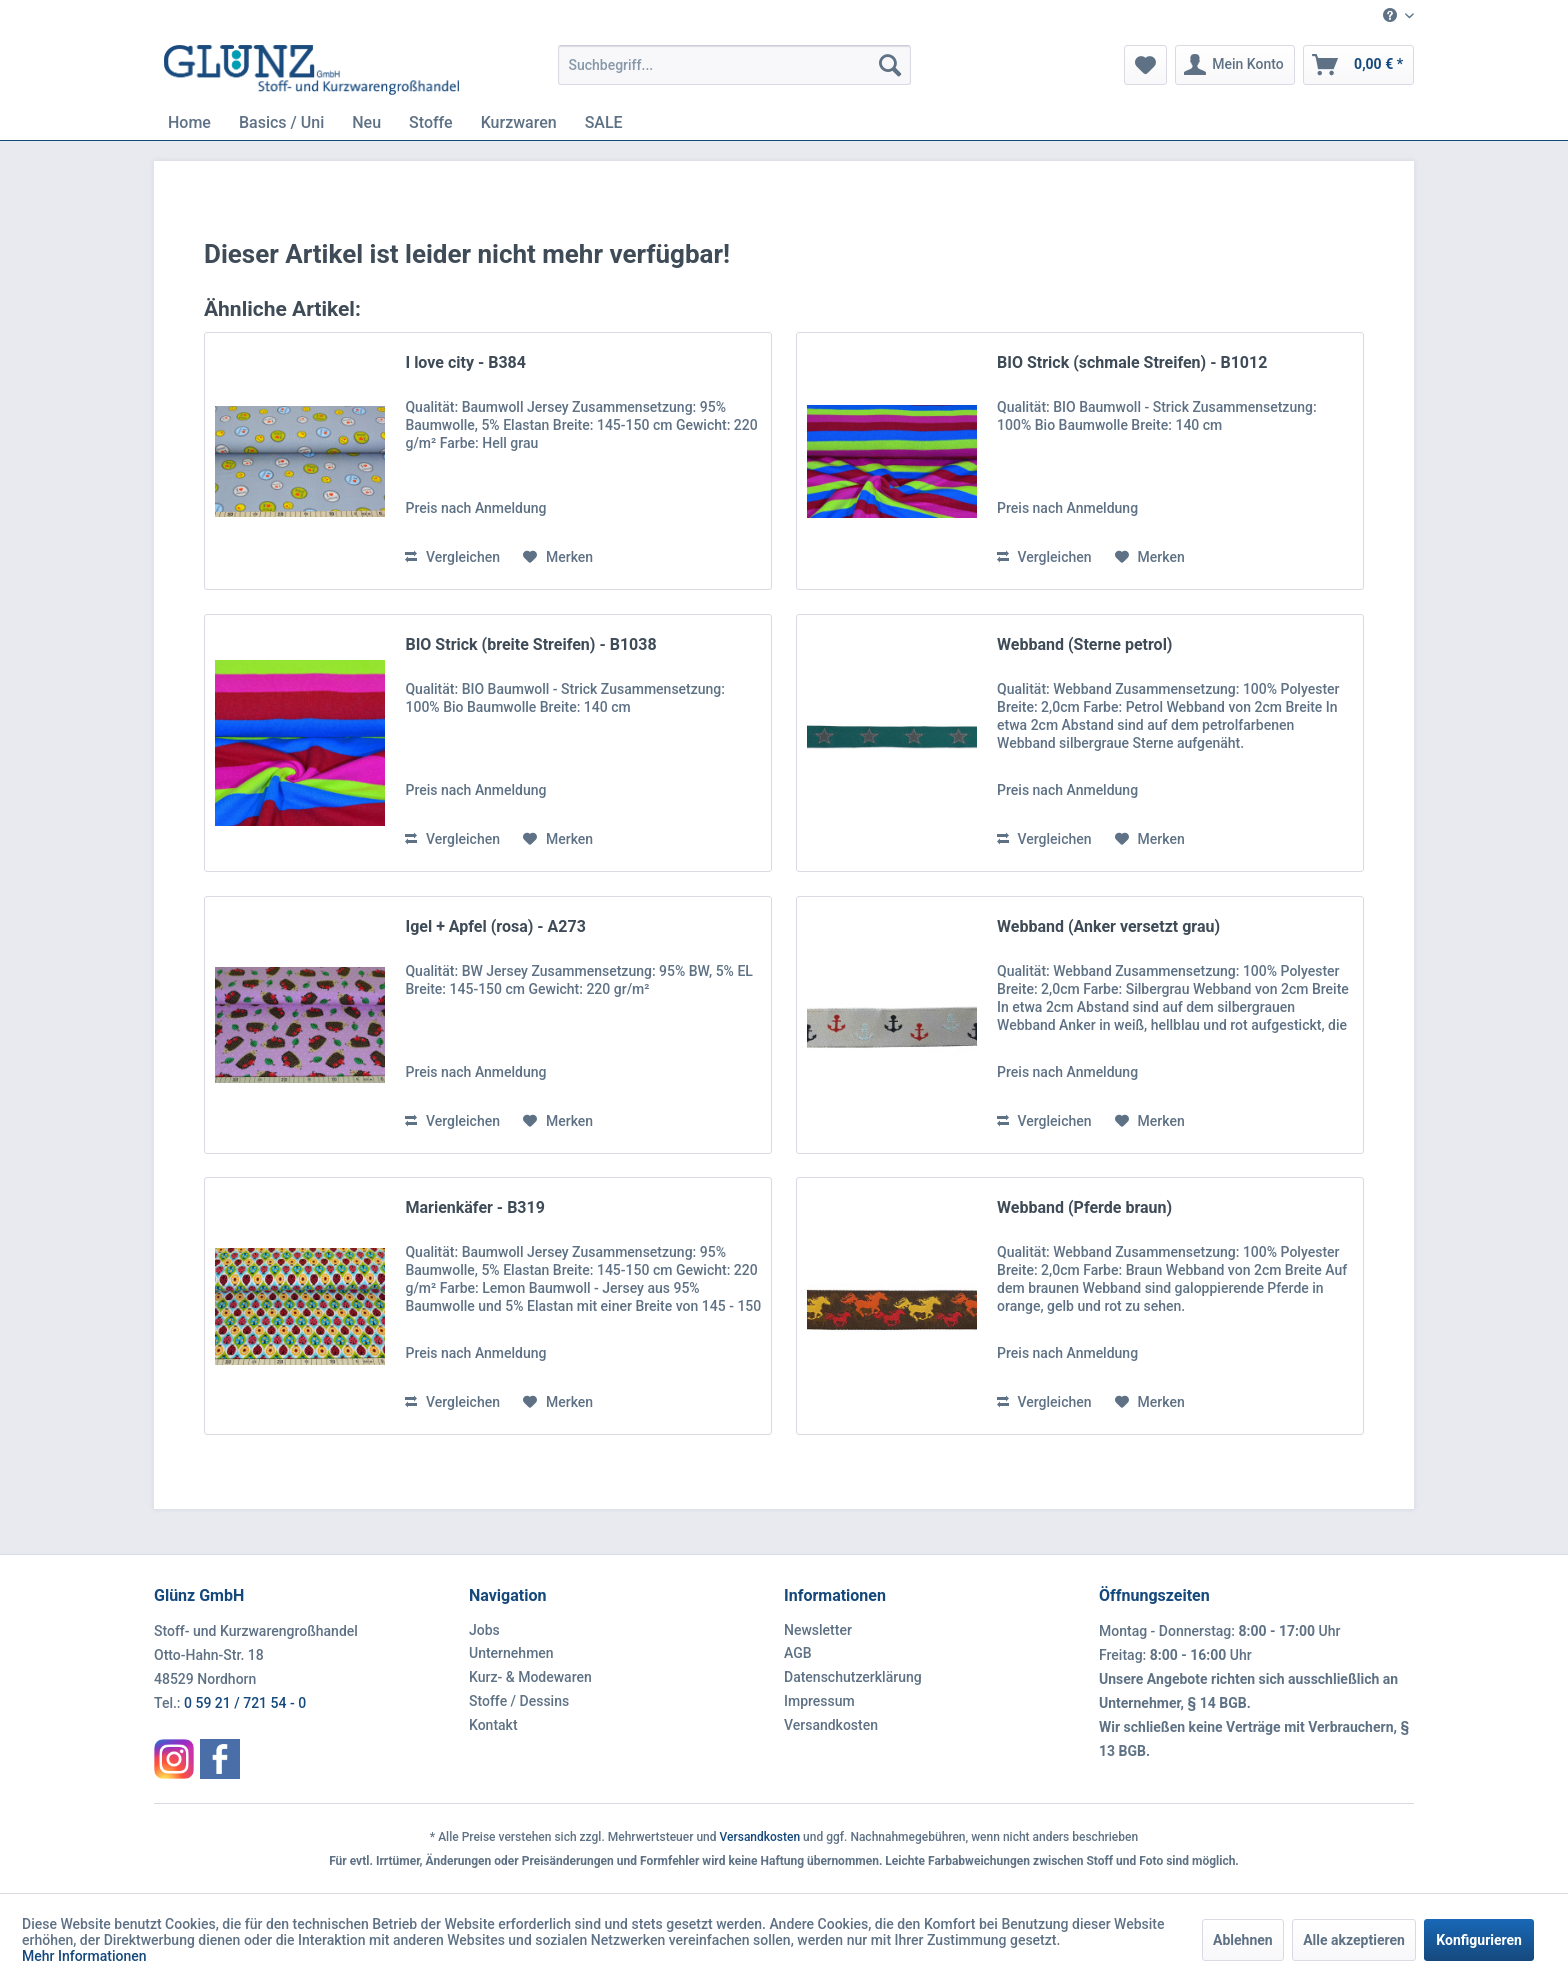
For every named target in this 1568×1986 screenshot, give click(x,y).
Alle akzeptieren (1354, 1940)
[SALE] (604, 122)
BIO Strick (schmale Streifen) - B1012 (1132, 362)
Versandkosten (831, 1725)
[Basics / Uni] (281, 122)
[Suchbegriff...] (734, 65)
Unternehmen (511, 1653)
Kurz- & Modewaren (530, 1677)
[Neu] (366, 122)
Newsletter (818, 1630)
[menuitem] (1391, 16)
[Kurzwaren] (519, 122)
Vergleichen (452, 557)
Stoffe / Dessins (519, 1701)
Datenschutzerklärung (853, 1677)
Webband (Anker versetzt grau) (1108, 926)
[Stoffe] (431, 122)
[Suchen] (890, 65)
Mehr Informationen (84, 1956)
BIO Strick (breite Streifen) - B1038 (530, 644)
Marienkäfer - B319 (474, 1207)
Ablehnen (1243, 1940)
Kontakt (493, 1725)
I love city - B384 (465, 362)
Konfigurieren (1479, 1940)
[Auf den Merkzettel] (558, 557)
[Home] (189, 122)
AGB (798, 1653)
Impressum (819, 1701)
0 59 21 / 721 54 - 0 (245, 1703)
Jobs (484, 1630)
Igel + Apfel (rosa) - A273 (495, 926)
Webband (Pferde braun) (1084, 1207)
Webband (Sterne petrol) (1084, 644)
